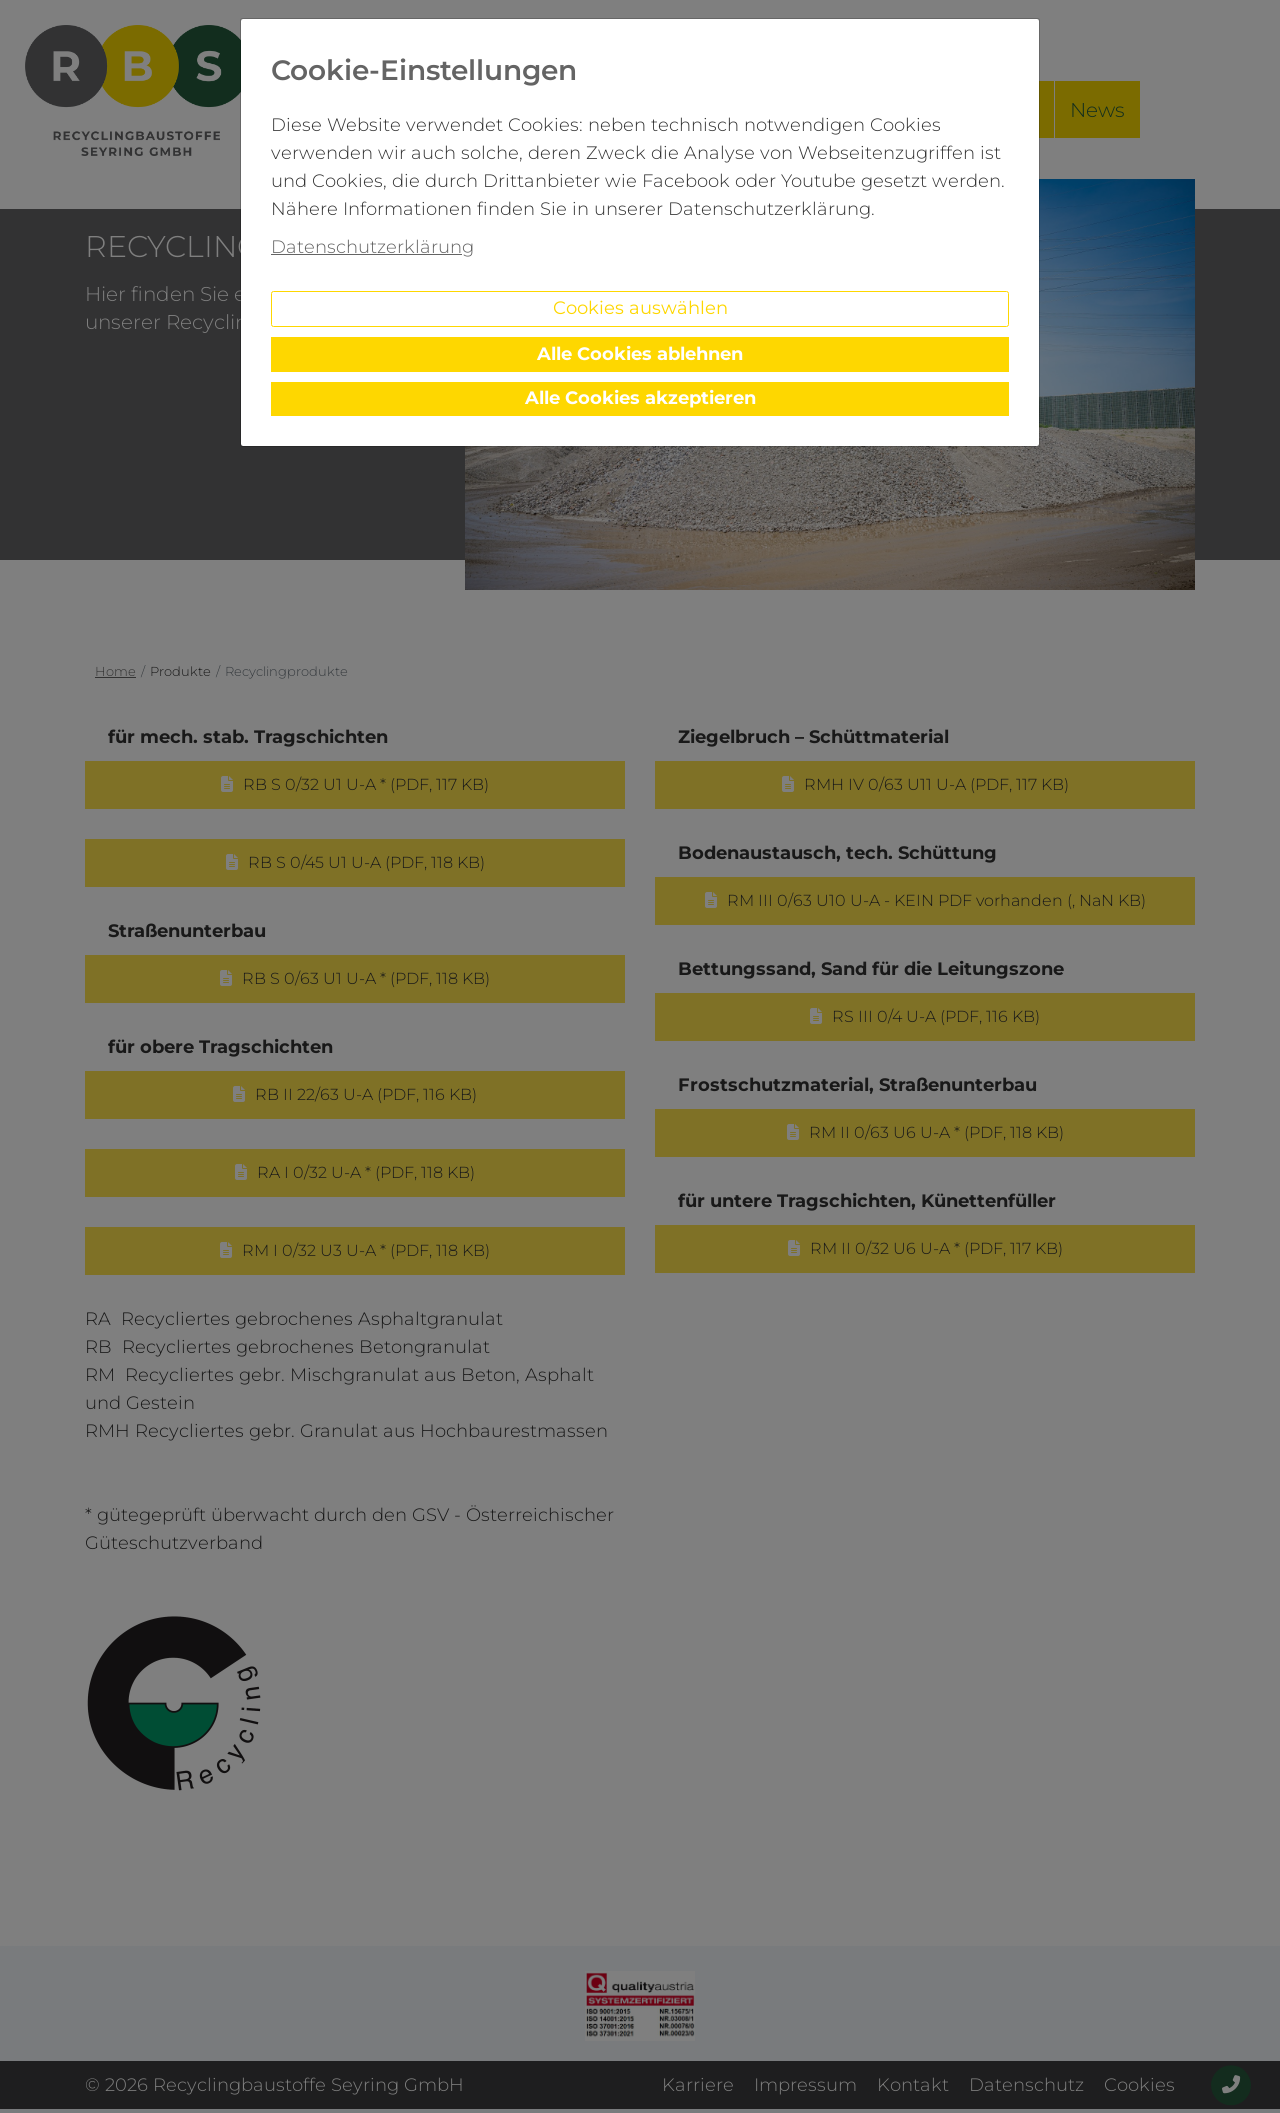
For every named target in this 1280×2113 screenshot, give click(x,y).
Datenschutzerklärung (372, 247)
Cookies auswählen (640, 308)
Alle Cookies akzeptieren (640, 398)
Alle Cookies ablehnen (640, 354)
